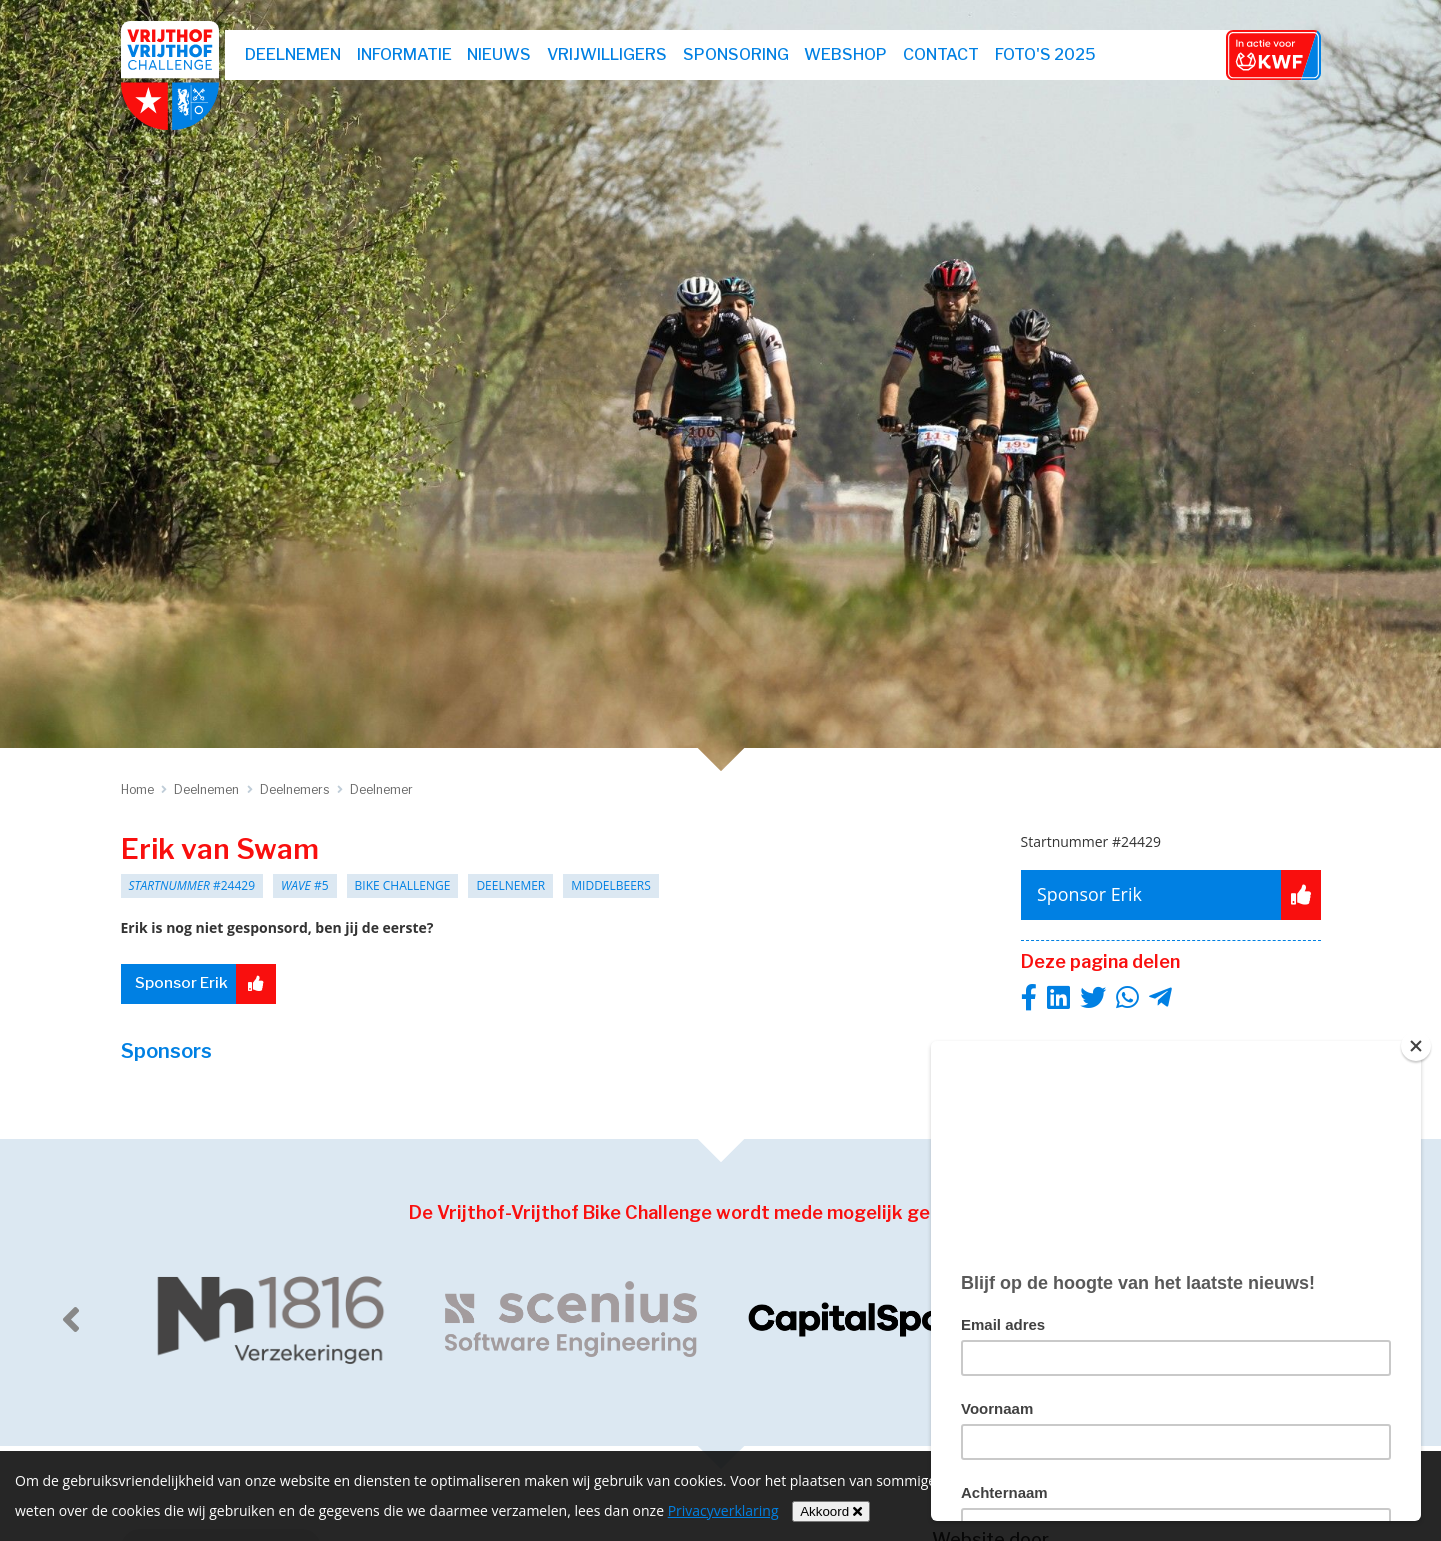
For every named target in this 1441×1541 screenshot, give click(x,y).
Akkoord (831, 1511)
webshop (847, 54)
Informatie (405, 54)
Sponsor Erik (208, 984)
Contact (942, 54)
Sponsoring (737, 54)
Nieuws (501, 54)
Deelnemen (295, 54)
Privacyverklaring (723, 1510)
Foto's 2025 (1046, 54)
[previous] (71, 1319)
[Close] (1416, 1046)
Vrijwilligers (608, 54)
